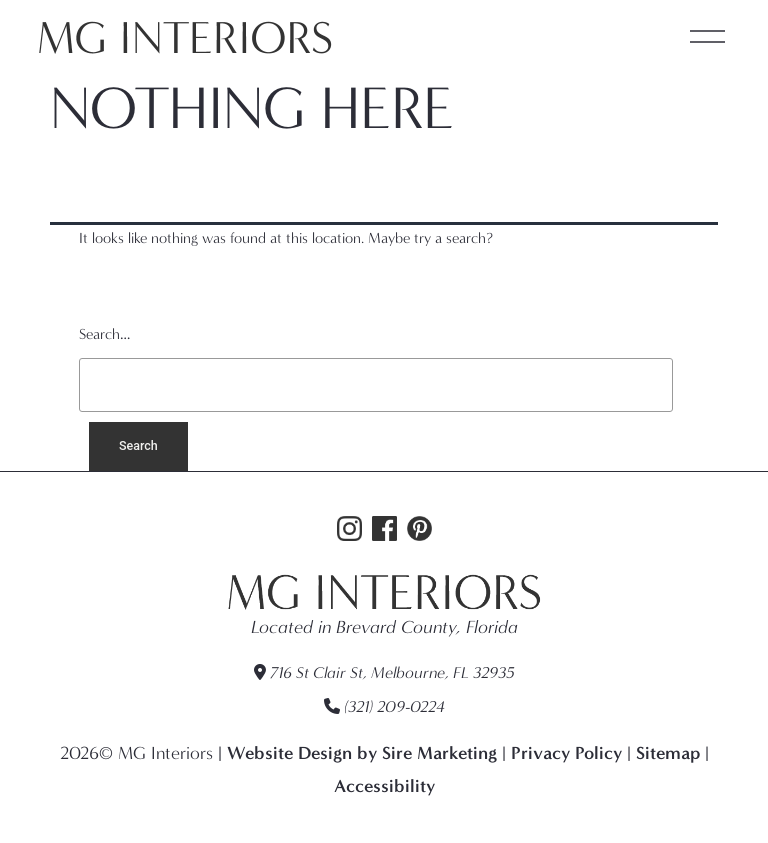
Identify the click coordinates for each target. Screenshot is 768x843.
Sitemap (668, 753)
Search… (104, 334)
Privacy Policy (566, 753)
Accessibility (384, 786)
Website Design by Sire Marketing (362, 753)
